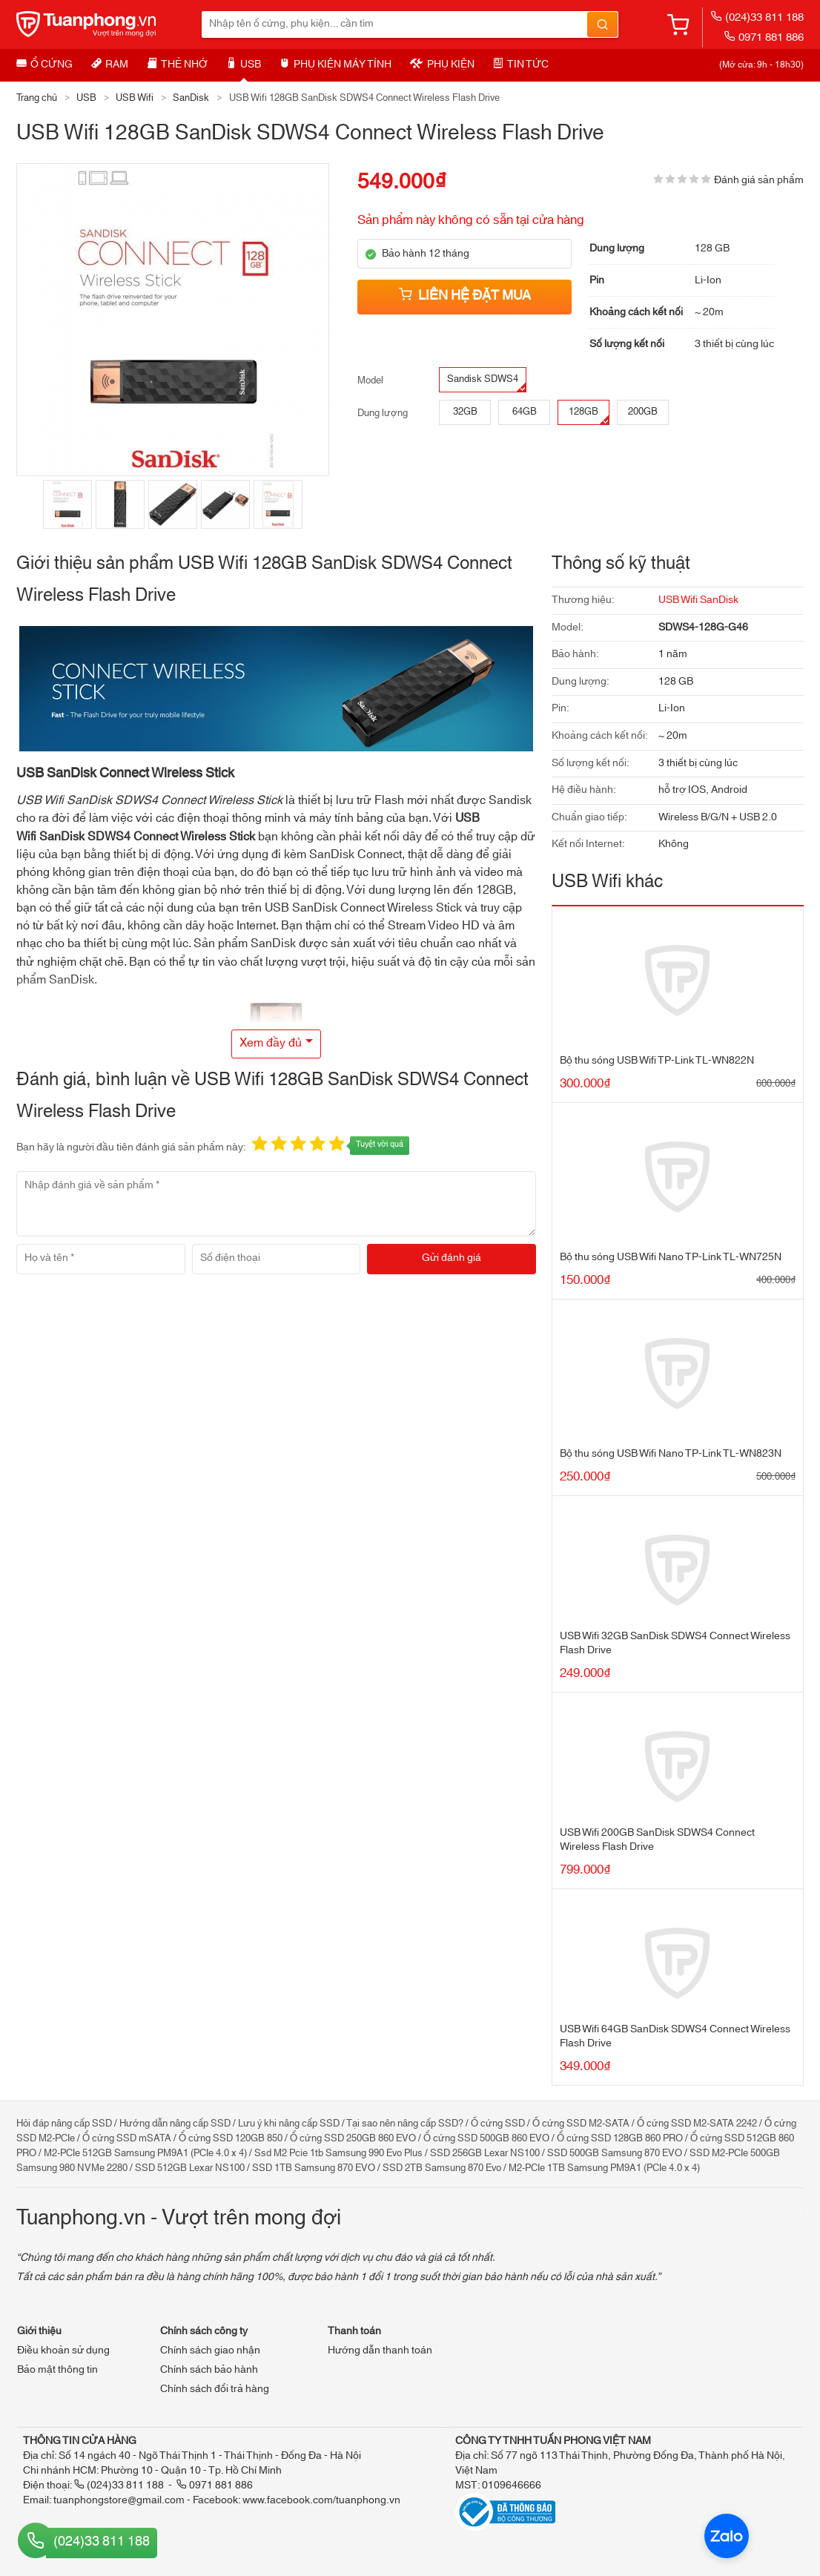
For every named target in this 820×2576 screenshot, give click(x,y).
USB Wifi (134, 98)
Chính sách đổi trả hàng (214, 2389)
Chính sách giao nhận (210, 2350)
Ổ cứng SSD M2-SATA (580, 2123)
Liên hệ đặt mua (465, 296)
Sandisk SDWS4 (486, 381)
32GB (465, 412)
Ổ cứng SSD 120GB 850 (230, 2138)
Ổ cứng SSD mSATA (126, 2138)
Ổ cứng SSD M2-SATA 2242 (697, 2123)
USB (243, 64)
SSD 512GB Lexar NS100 (190, 2168)
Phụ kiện (442, 64)
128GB (589, 413)
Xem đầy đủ (270, 1043)
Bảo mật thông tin (57, 2369)
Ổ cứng (44, 64)
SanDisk (191, 98)
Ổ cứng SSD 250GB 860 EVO (353, 2138)
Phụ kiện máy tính (335, 64)
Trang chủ (36, 98)
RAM (109, 64)
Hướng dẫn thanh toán (380, 2350)
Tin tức (521, 64)
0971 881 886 (764, 37)
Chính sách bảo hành (209, 2369)
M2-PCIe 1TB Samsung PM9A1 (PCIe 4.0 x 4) (604, 2168)
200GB (643, 412)
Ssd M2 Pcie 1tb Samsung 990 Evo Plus (338, 2153)
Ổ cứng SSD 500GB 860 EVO (486, 2138)
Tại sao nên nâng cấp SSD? (404, 2123)
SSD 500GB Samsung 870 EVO (614, 2153)
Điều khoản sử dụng (63, 2350)
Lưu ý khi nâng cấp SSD (289, 2123)
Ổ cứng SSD (498, 2123)
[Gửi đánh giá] (451, 1259)
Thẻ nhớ (177, 64)
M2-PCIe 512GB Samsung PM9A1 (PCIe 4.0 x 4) (145, 2153)
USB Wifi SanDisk (698, 600)
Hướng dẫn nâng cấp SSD (175, 2123)
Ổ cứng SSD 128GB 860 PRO (620, 2138)
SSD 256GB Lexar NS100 (485, 2153)
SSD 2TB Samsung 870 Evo (442, 2168)
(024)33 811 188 (757, 17)
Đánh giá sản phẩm (759, 180)
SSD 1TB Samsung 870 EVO (313, 2168)
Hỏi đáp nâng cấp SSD (64, 2123)
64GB (524, 412)
